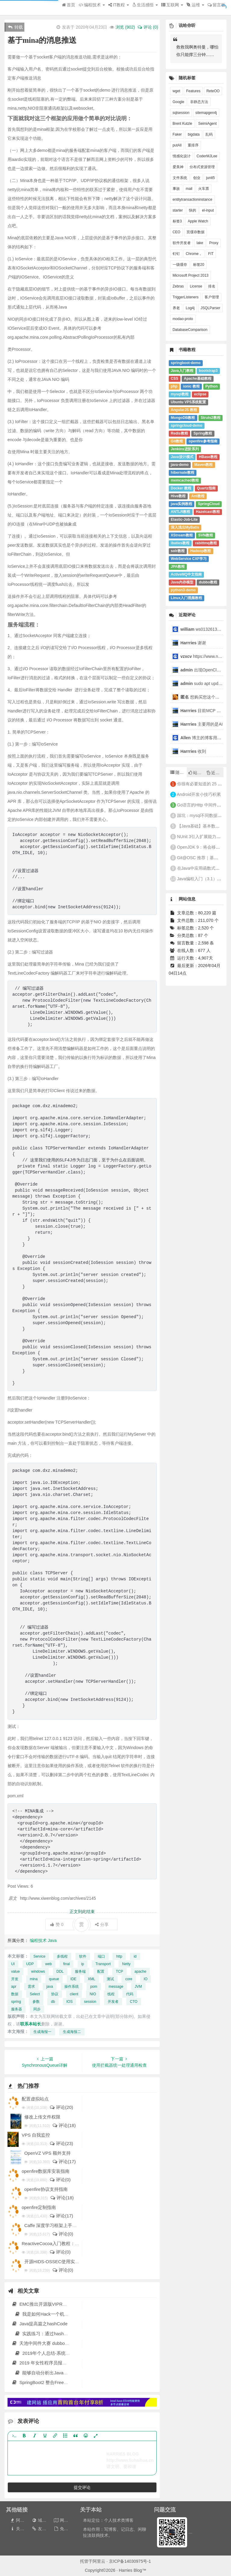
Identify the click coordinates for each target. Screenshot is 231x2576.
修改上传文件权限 (42, 2116)
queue (54, 1979)
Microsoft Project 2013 (190, 275)
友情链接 (43, 2528)
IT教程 (118, 4)
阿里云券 (21, 2520)
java (49, 1986)
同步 (37, 2009)
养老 (176, 308)
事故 (176, 189)
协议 (54, 1994)
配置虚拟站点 (35, 2098)
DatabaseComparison (190, 330)
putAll (177, 145)
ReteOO (213, 91)
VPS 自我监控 (36, 2135)
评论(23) (61, 2143)
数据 (14, 1994)
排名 (211, 286)
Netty (126, 1964)
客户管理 (212, 297)
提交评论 (82, 2487)
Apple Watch (198, 221)
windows (38, 1971)
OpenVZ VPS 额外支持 (47, 2153)
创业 (196, 178)
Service (39, 1956)
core (128, 1979)
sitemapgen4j (206, 113)
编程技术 (92, 4)
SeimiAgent (207, 123)
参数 (36, 2002)
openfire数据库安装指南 (45, 2171)
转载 (15, 27)
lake (200, 243)
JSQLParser (210, 308)
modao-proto (183, 319)
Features (193, 91)
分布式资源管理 (202, 167)
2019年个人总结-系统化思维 (46, 2353)
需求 (31, 1986)
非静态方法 (199, 102)
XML (91, 1979)
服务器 (16, 2009)
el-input (208, 210)
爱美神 (178, 167)
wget (176, 91)
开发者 (113, 2002)
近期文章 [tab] (215, 772)
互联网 (172, 4)
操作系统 (71, 1986)
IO (146, 1979)
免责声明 (65, 2528)
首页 (68, 4)
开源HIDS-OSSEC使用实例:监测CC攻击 (64, 2261)
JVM (138, 1986)
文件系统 (180, 178)
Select (35, 1994)
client (74, 1994)
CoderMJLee (207, 156)
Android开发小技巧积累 (199, 794)
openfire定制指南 (39, 2207)
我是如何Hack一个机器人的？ (48, 2314)
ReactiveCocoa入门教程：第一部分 (57, 2243)
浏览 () (125, 27)
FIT (211, 254)
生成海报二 (72, 2032)
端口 (101, 1956)
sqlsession (181, 113)
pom (93, 1986)
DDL (60, 1971)
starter (178, 210)
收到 (193, 751)
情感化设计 (182, 156)
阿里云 (99, 2561)
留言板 (216, 4)
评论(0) (60, 2179)
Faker (177, 134)
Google (178, 102)
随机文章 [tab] (178, 772)
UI (13, 1964)
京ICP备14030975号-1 (130, 2561)
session (90, 2002)
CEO (176, 232)
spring (16, 2002)
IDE (73, 1979)
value (15, 1971)
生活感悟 (145, 4)
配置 (100, 1971)
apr (13, 1986)
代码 (129, 1994)
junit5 (210, 178)
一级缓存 (180, 264)
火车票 (203, 189)
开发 (14, 1979)
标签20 (198, 264)
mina (34, 1979)
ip (82, 1964)
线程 (111, 1994)
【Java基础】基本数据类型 (202, 826)
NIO (93, 1994)
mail (189, 189)
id (135, 1956)
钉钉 (176, 254)
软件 (82, 1956)
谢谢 (193, 642)
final (66, 1964)
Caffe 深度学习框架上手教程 (53, 2225)
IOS (69, 2002)
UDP (30, 1964)
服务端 (80, 1971)
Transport (103, 1964)
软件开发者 (182, 243)
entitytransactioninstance (192, 199)
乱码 (209, 134)
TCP (119, 1971)
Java (52, 1940)
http (119, 1956)
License (196, 286)
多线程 (62, 1956)
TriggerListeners (186, 297)
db (53, 2002)
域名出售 (43, 2520)
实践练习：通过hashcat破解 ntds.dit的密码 (61, 2333)
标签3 (177, 221)
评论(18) (64, 2125)
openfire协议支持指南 (46, 2189)
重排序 (193, 145)
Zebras (178, 286)
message (116, 1986)
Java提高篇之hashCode (39, 2323)
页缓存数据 (195, 232)
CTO (133, 2002)
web (48, 1964)
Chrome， (194, 254)
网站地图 (65, 2520)
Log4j (190, 308)
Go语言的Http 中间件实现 (201, 805)
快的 (192, 210)
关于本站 (21, 2528)
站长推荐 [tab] (197, 772)
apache (140, 1971)
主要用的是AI (201, 724)
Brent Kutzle (182, 123)
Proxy (213, 243)
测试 (110, 1979)
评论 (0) (147, 27)
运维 (195, 4)
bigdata (193, 134)
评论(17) (64, 2161)
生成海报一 (42, 2032)
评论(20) (61, 2107)
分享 (102, 1924)
